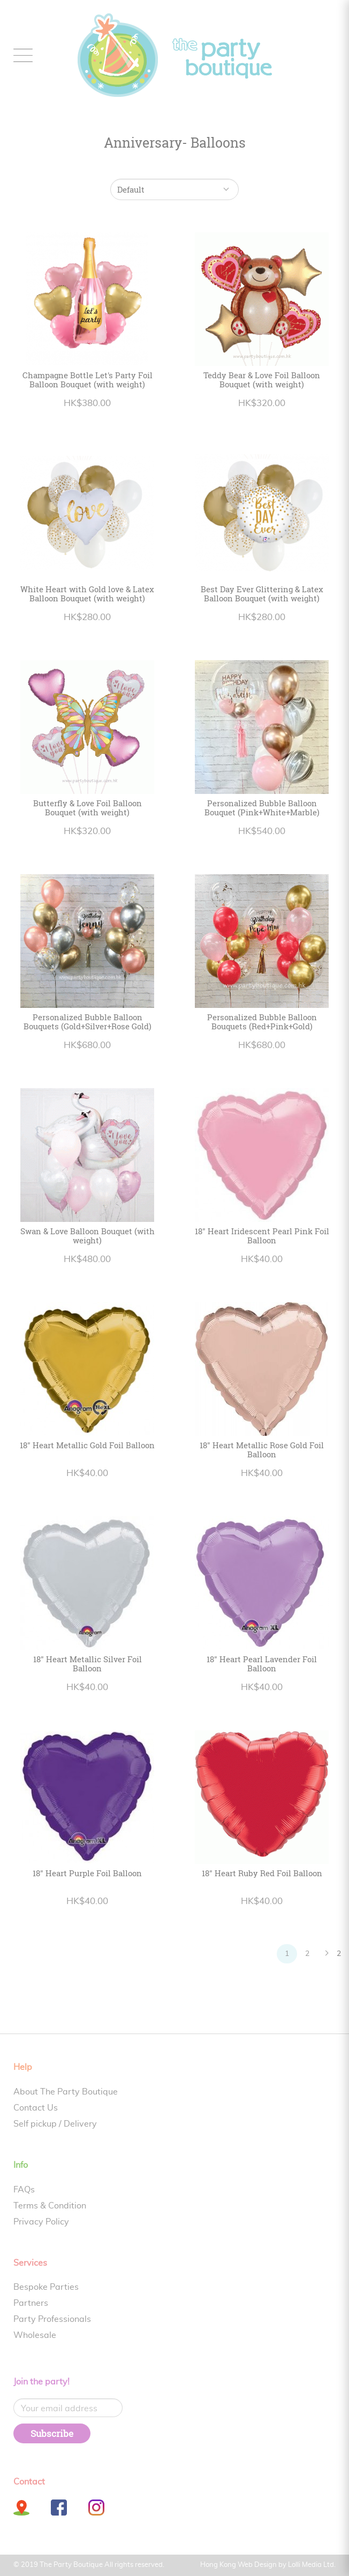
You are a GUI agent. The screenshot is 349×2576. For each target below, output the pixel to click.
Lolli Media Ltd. (312, 2565)
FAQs (24, 2189)
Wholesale (34, 2335)
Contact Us (35, 2108)
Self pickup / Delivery (55, 2124)
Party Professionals (52, 2319)
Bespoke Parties (46, 2287)
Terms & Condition (49, 2206)
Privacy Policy (41, 2222)
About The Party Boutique (65, 2092)
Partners (30, 2303)
